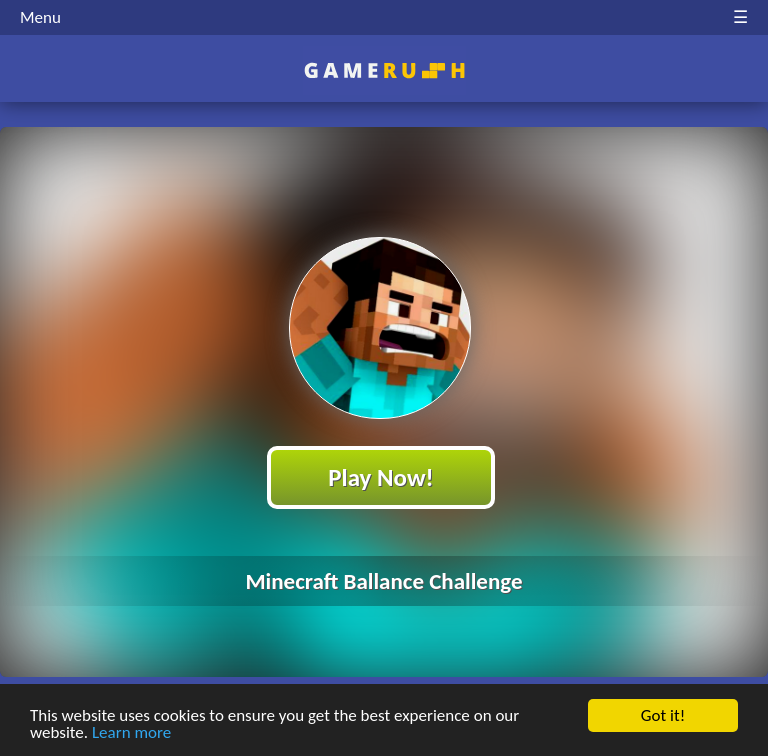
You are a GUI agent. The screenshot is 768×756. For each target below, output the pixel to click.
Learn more (131, 733)
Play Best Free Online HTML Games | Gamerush (384, 70)
